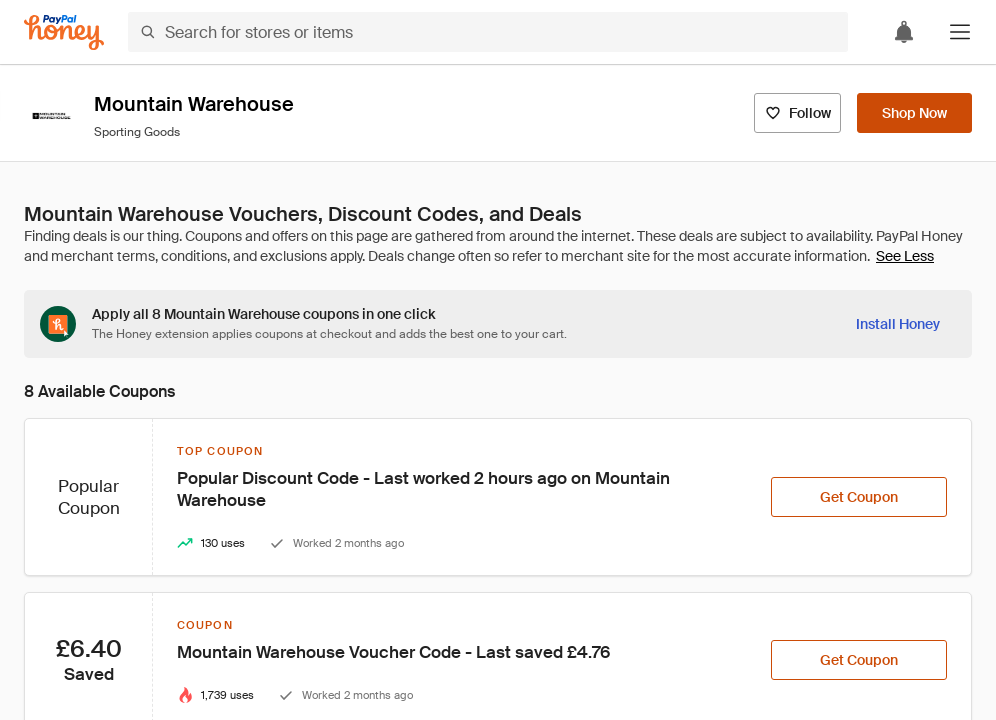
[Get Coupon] (859, 497)
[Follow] (797, 113)
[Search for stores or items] (488, 32)
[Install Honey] (898, 324)
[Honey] (64, 32)
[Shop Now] (914, 113)
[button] (960, 32)
